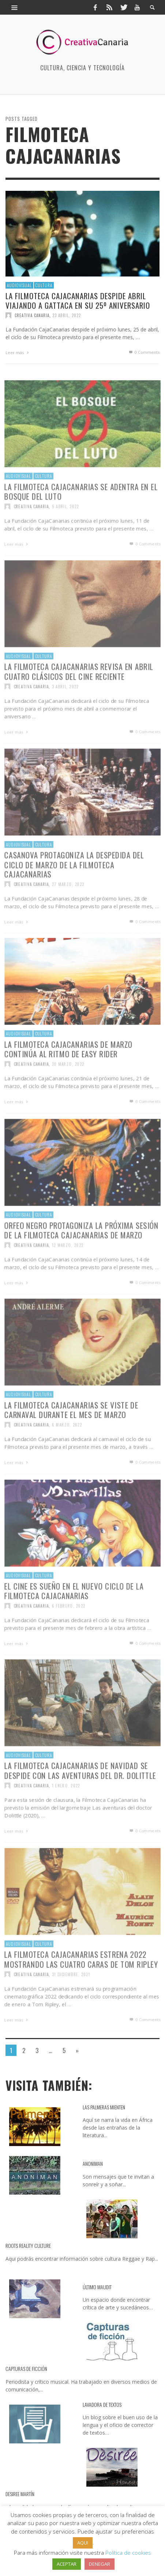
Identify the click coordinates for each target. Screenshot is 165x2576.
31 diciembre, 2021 (70, 2000)
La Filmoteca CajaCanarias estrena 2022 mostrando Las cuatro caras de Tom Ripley (81, 1984)
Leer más (17, 352)
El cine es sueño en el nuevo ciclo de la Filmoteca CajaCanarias (74, 1616)
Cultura (43, 285)
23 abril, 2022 (66, 315)
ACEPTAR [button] (66, 2564)
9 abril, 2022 (65, 532)
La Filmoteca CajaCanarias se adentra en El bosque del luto (81, 516)
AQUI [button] (82, 2542)
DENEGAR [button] (99, 2564)
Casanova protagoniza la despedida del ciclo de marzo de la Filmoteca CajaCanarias (74, 889)
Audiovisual (19, 285)
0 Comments (144, 352)
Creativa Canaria (32, 315)
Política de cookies (128, 2552)
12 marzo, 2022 (67, 1270)
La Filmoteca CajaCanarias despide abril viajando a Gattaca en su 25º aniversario (77, 300)
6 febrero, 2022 (68, 1631)
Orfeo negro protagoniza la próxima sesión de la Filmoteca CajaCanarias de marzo (81, 1255)
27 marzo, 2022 (67, 910)
